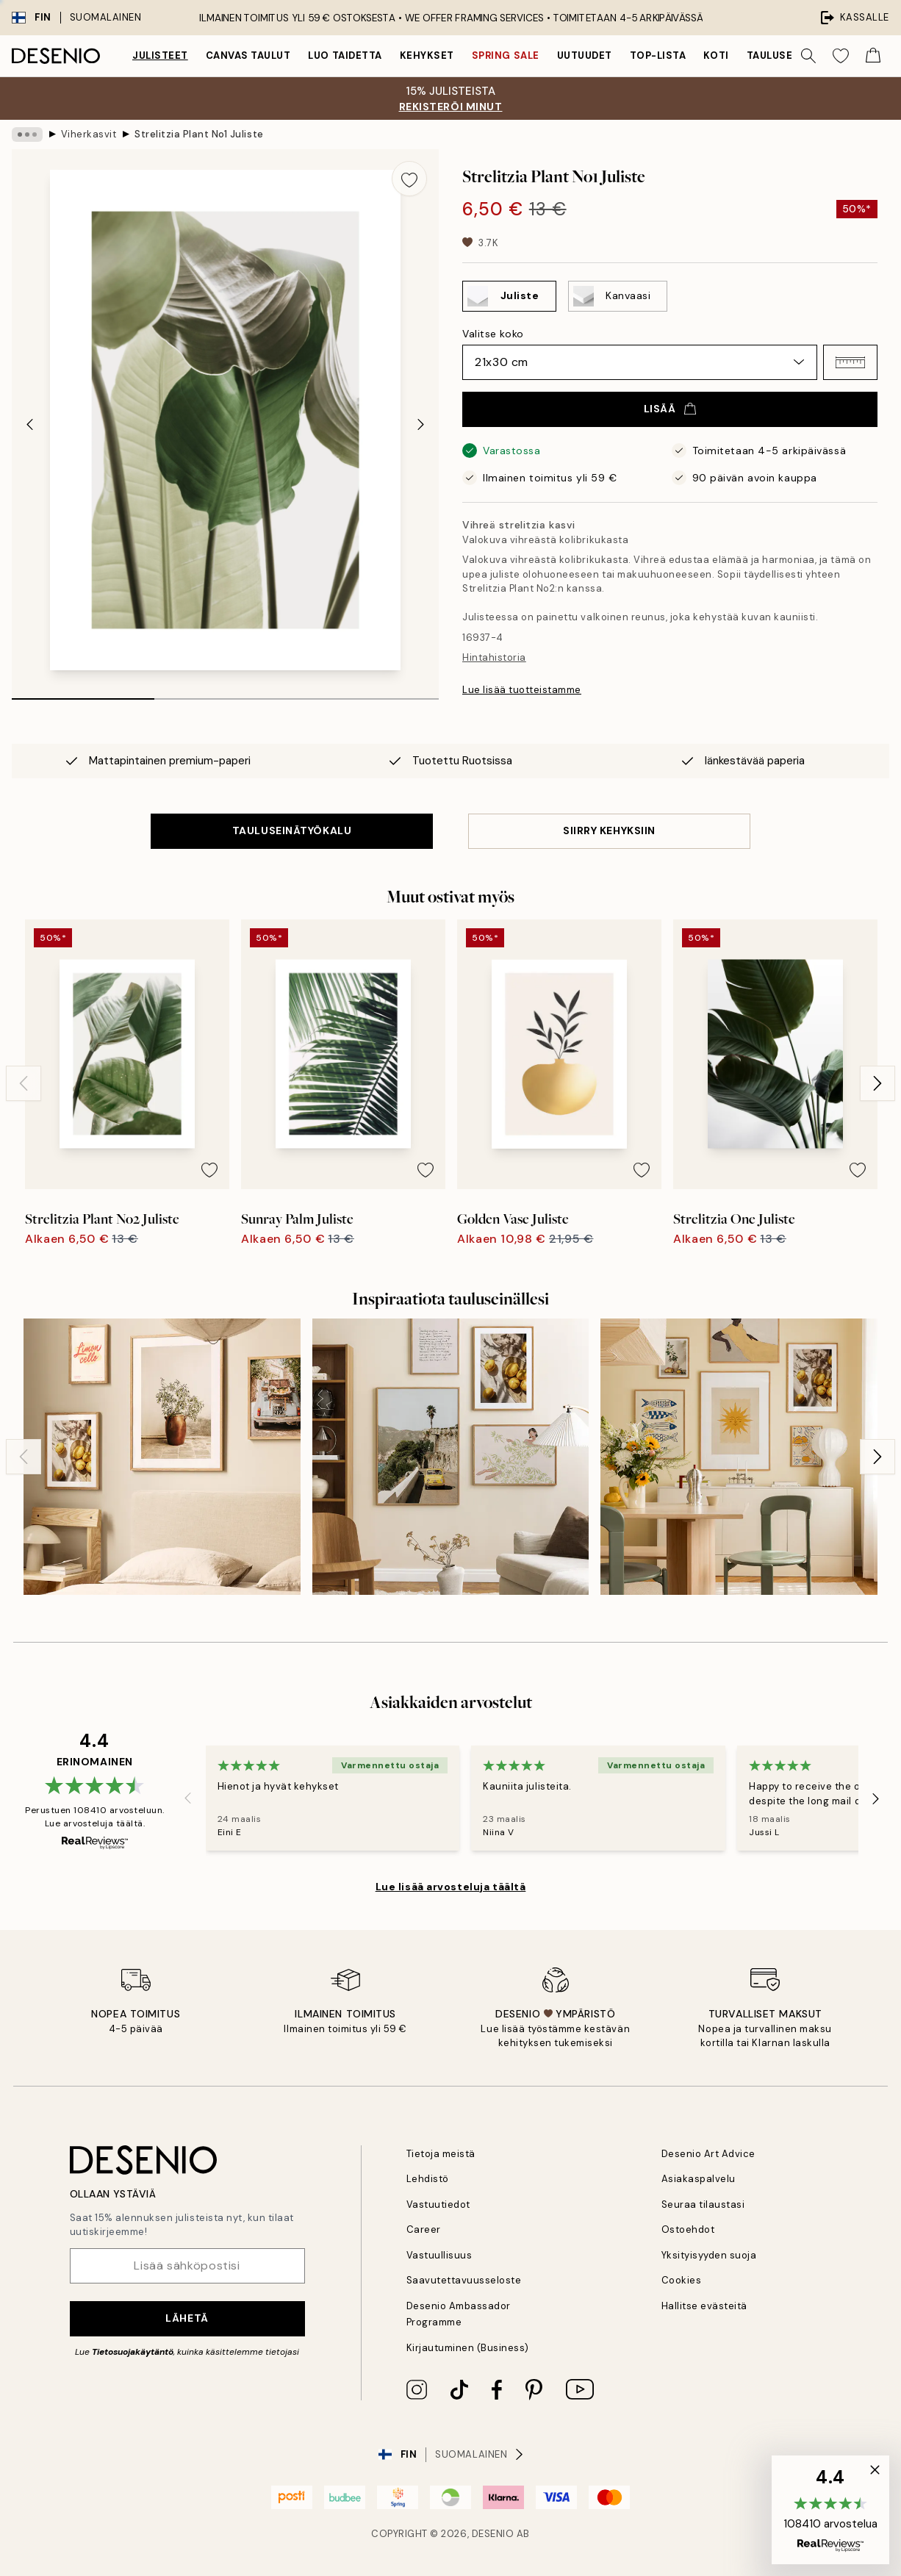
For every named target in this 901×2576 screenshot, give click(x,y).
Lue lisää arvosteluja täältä (451, 1886)
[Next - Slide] (421, 424)
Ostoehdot (688, 2229)
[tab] (83, 694)
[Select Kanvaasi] (617, 296)
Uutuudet (584, 55)
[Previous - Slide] (29, 424)
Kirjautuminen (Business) (467, 2348)
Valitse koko (493, 333)
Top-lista (658, 55)
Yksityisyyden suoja (709, 2255)
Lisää (670, 408)
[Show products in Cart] (873, 55)
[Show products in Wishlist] (841, 55)
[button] (850, 362)
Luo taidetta (344, 55)
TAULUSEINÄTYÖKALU (292, 830)
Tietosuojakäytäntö (132, 2352)
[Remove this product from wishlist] (409, 178)
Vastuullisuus (439, 2255)
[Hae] (808, 55)
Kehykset (427, 55)
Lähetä (186, 2318)
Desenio (493, 2533)
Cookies (681, 2280)
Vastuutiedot (438, 2204)
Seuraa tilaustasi (703, 2204)
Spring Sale (505, 55)
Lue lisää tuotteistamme (521, 690)
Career (423, 2229)
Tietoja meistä (440, 2154)
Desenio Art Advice (708, 2154)
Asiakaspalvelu (698, 2179)
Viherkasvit (89, 134)
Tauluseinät (782, 55)
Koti (715, 55)
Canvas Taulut (248, 55)
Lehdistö (427, 2179)
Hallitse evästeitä (704, 2306)
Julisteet (160, 55)
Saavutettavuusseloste (464, 2280)
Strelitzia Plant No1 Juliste (199, 134)
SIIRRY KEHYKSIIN (609, 830)
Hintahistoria (494, 657)
